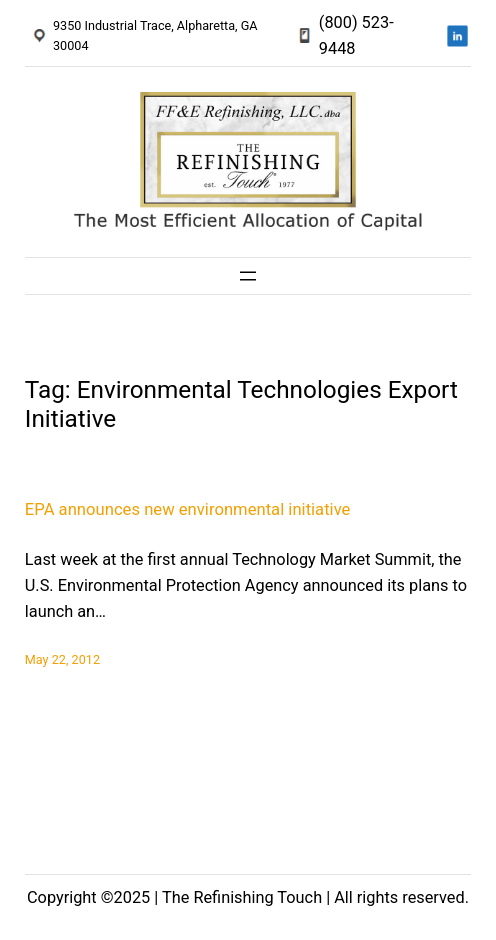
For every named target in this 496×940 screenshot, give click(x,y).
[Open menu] (248, 276)
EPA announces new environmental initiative (188, 509)
